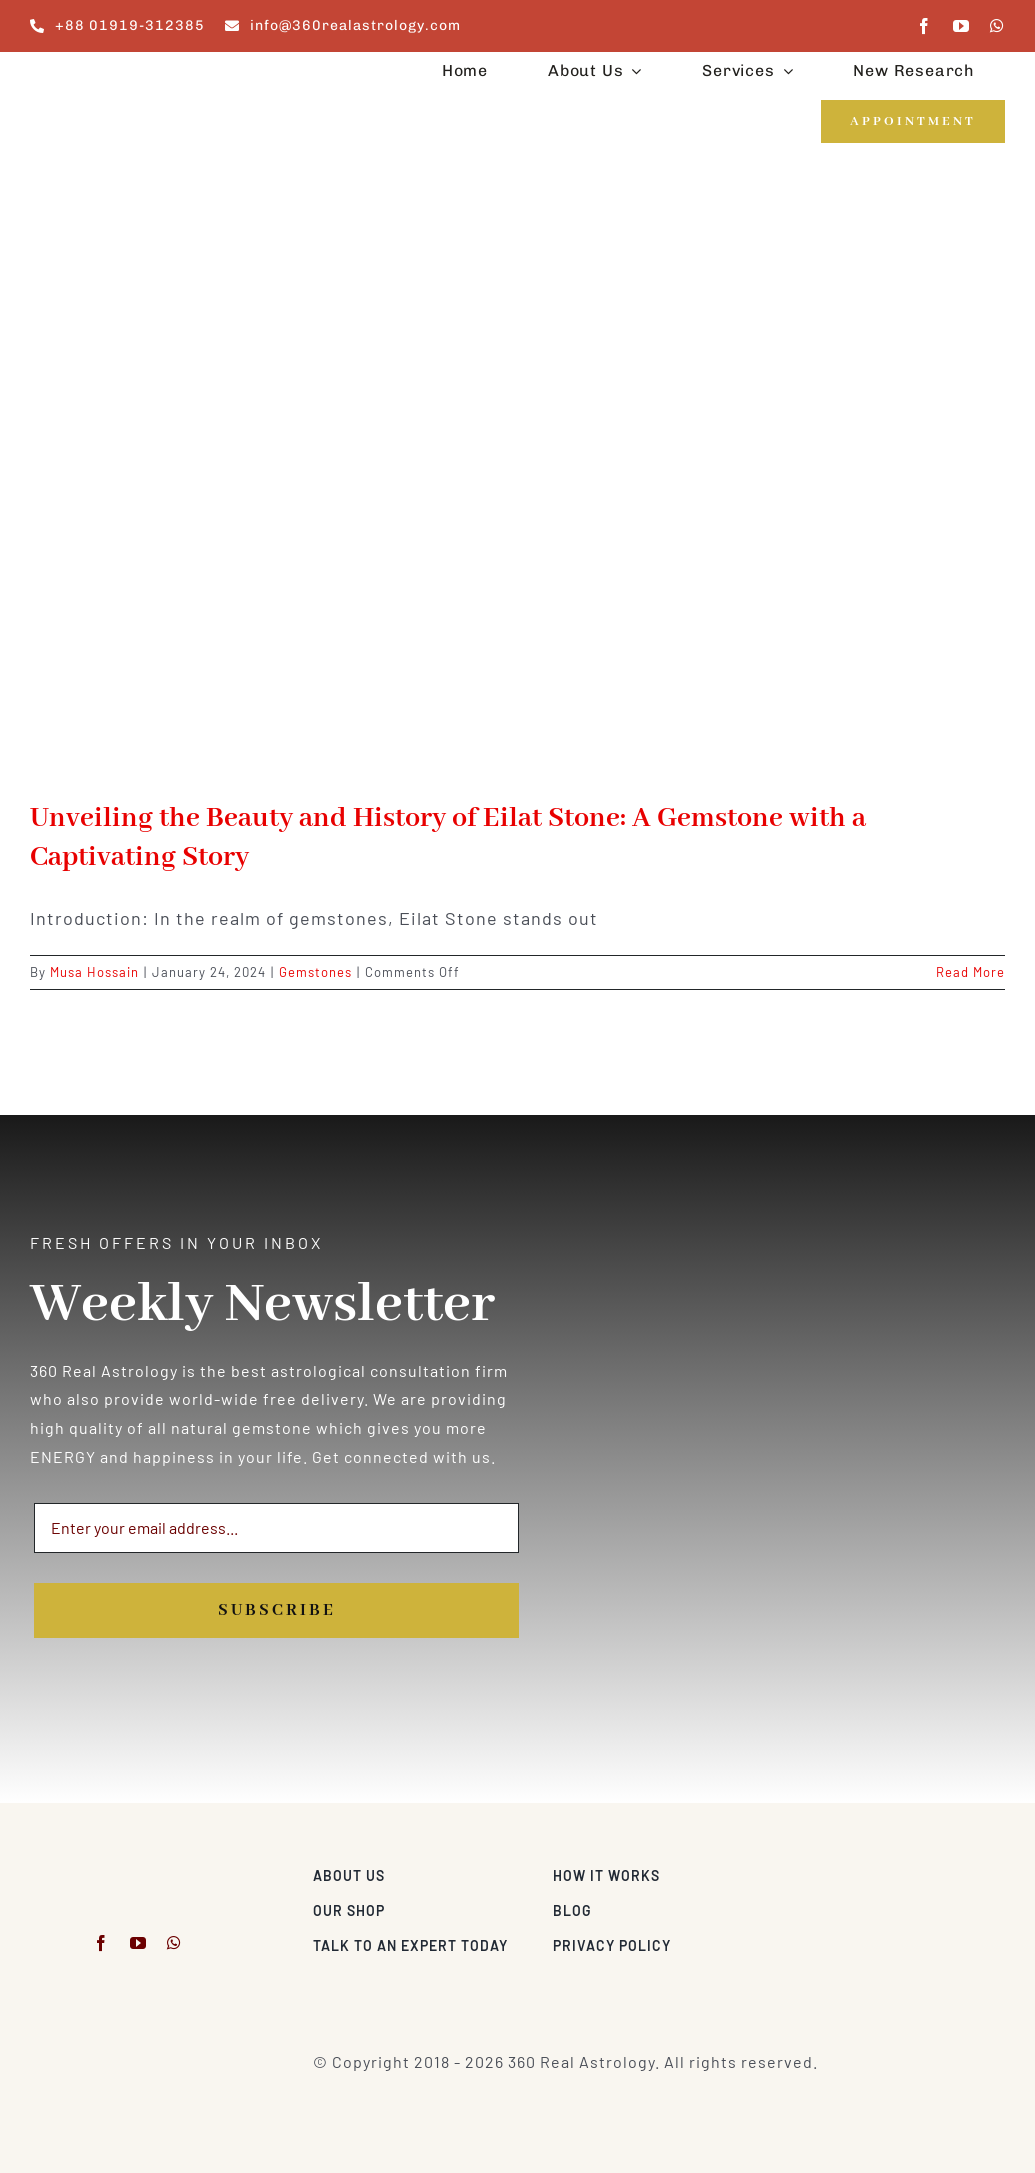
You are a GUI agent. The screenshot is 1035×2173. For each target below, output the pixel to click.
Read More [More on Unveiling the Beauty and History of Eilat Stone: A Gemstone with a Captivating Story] (970, 972)
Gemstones (315, 972)
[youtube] (961, 26)
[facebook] (924, 26)
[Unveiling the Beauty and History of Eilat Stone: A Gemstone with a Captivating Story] (517, 490)
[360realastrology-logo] (92, 74)
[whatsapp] (997, 26)
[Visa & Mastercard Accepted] (940, 1870)
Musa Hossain (94, 972)
